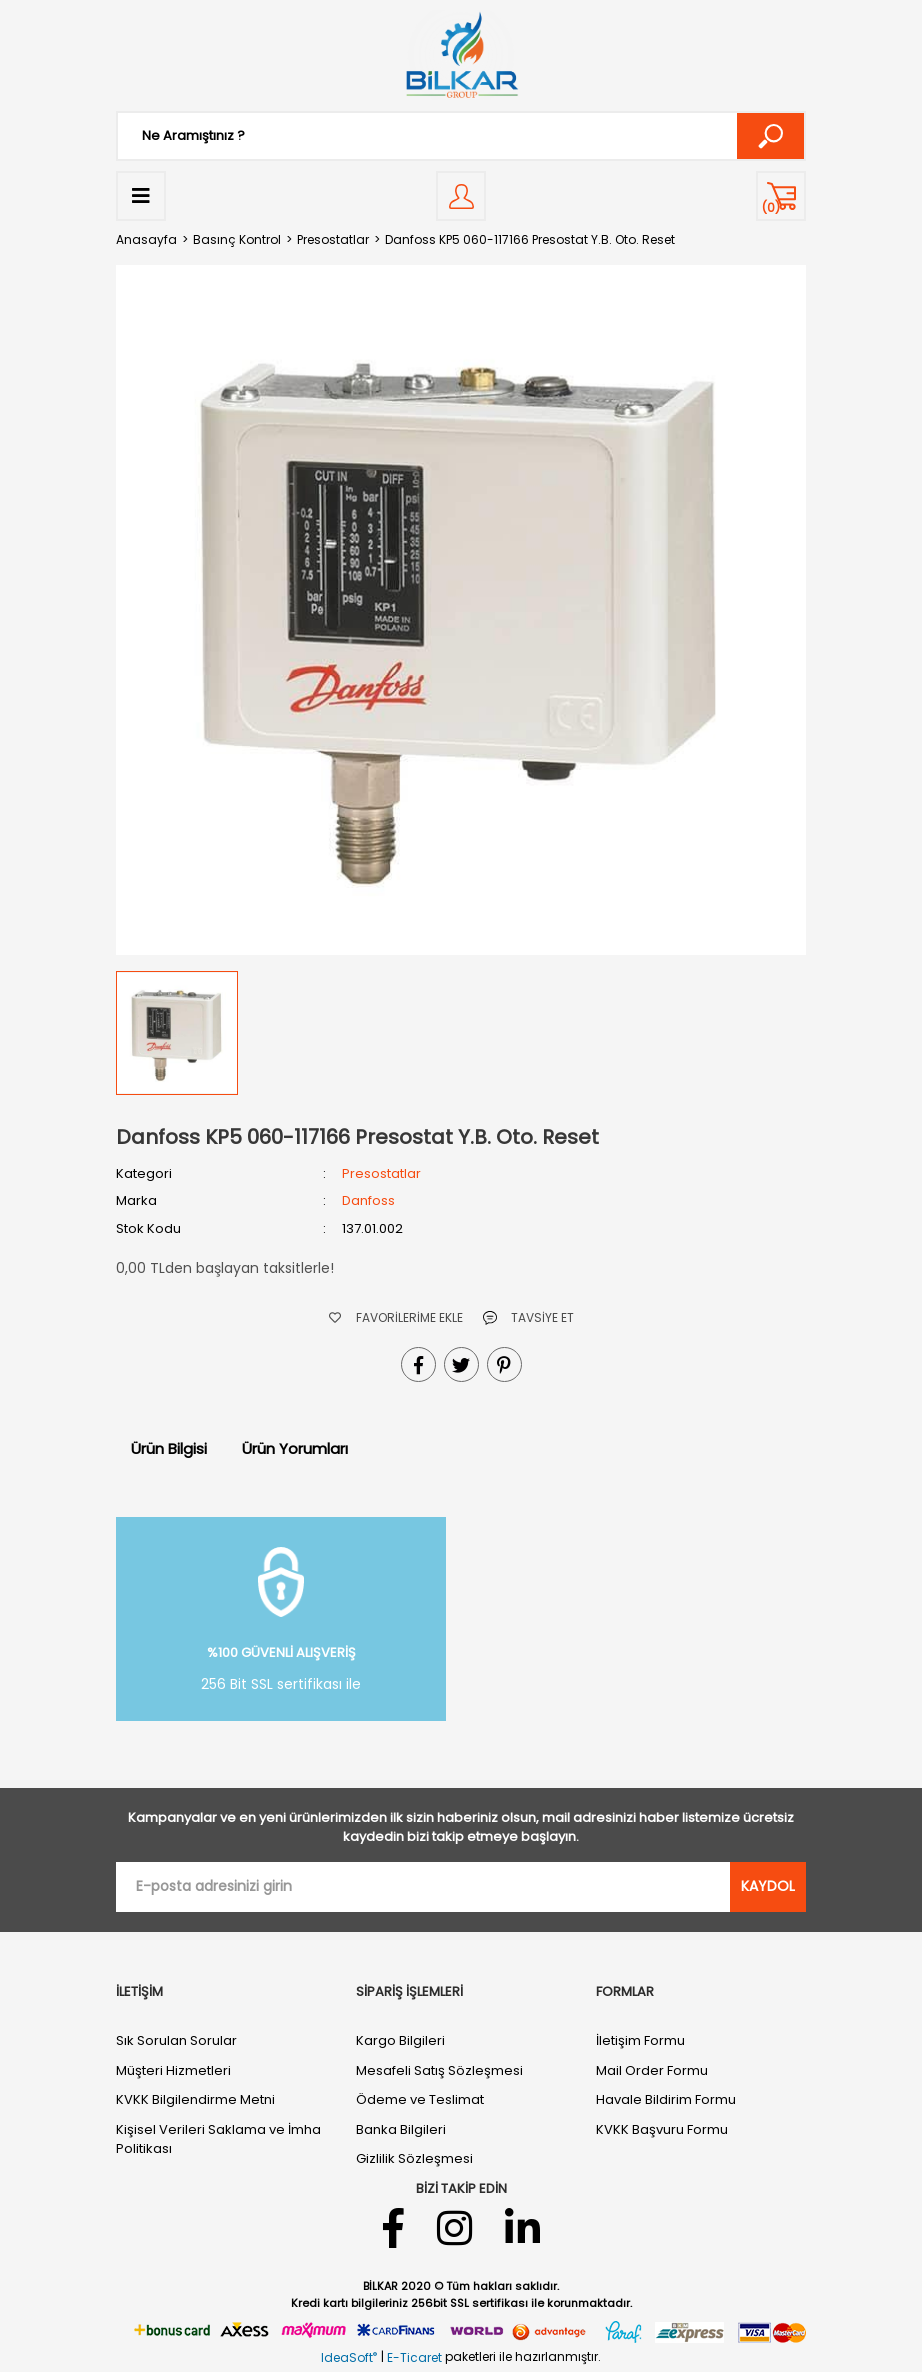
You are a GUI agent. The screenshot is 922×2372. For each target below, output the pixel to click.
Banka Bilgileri (401, 2129)
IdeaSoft (349, 2357)
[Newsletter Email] (423, 1887)
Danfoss (368, 1200)
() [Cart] (771, 208)
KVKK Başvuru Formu (662, 2129)
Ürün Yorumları (295, 1448)
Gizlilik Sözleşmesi (414, 2158)
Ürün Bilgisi (169, 1448)
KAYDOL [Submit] (768, 1886)
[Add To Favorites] (396, 1317)
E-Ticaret (414, 2357)
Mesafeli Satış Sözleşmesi (439, 2070)
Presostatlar (381, 1173)
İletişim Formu (640, 2040)
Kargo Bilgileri (400, 2040)
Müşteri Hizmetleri (173, 2070)
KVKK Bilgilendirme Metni (195, 2099)
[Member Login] (461, 196)
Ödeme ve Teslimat (420, 2099)
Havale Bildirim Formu (666, 2099)
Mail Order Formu (652, 2070)
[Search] (461, 136)
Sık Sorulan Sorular (176, 2040)
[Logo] (461, 55)
